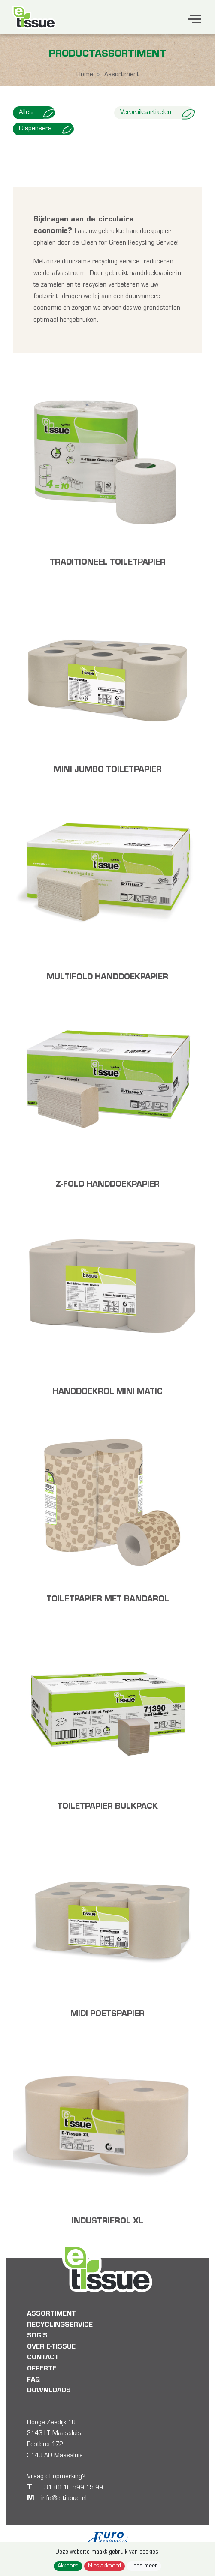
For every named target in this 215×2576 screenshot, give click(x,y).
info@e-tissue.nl (64, 2498)
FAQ (33, 2380)
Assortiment (51, 2314)
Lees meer (143, 2566)
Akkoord (68, 2566)
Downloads (49, 2391)
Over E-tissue (51, 2347)
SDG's (37, 2336)
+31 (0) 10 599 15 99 (71, 2487)
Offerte (41, 2369)
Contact (43, 2358)
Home (84, 74)
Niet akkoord (104, 2566)
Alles (37, 112)
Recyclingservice (60, 2325)
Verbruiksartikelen (157, 112)
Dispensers (46, 129)
